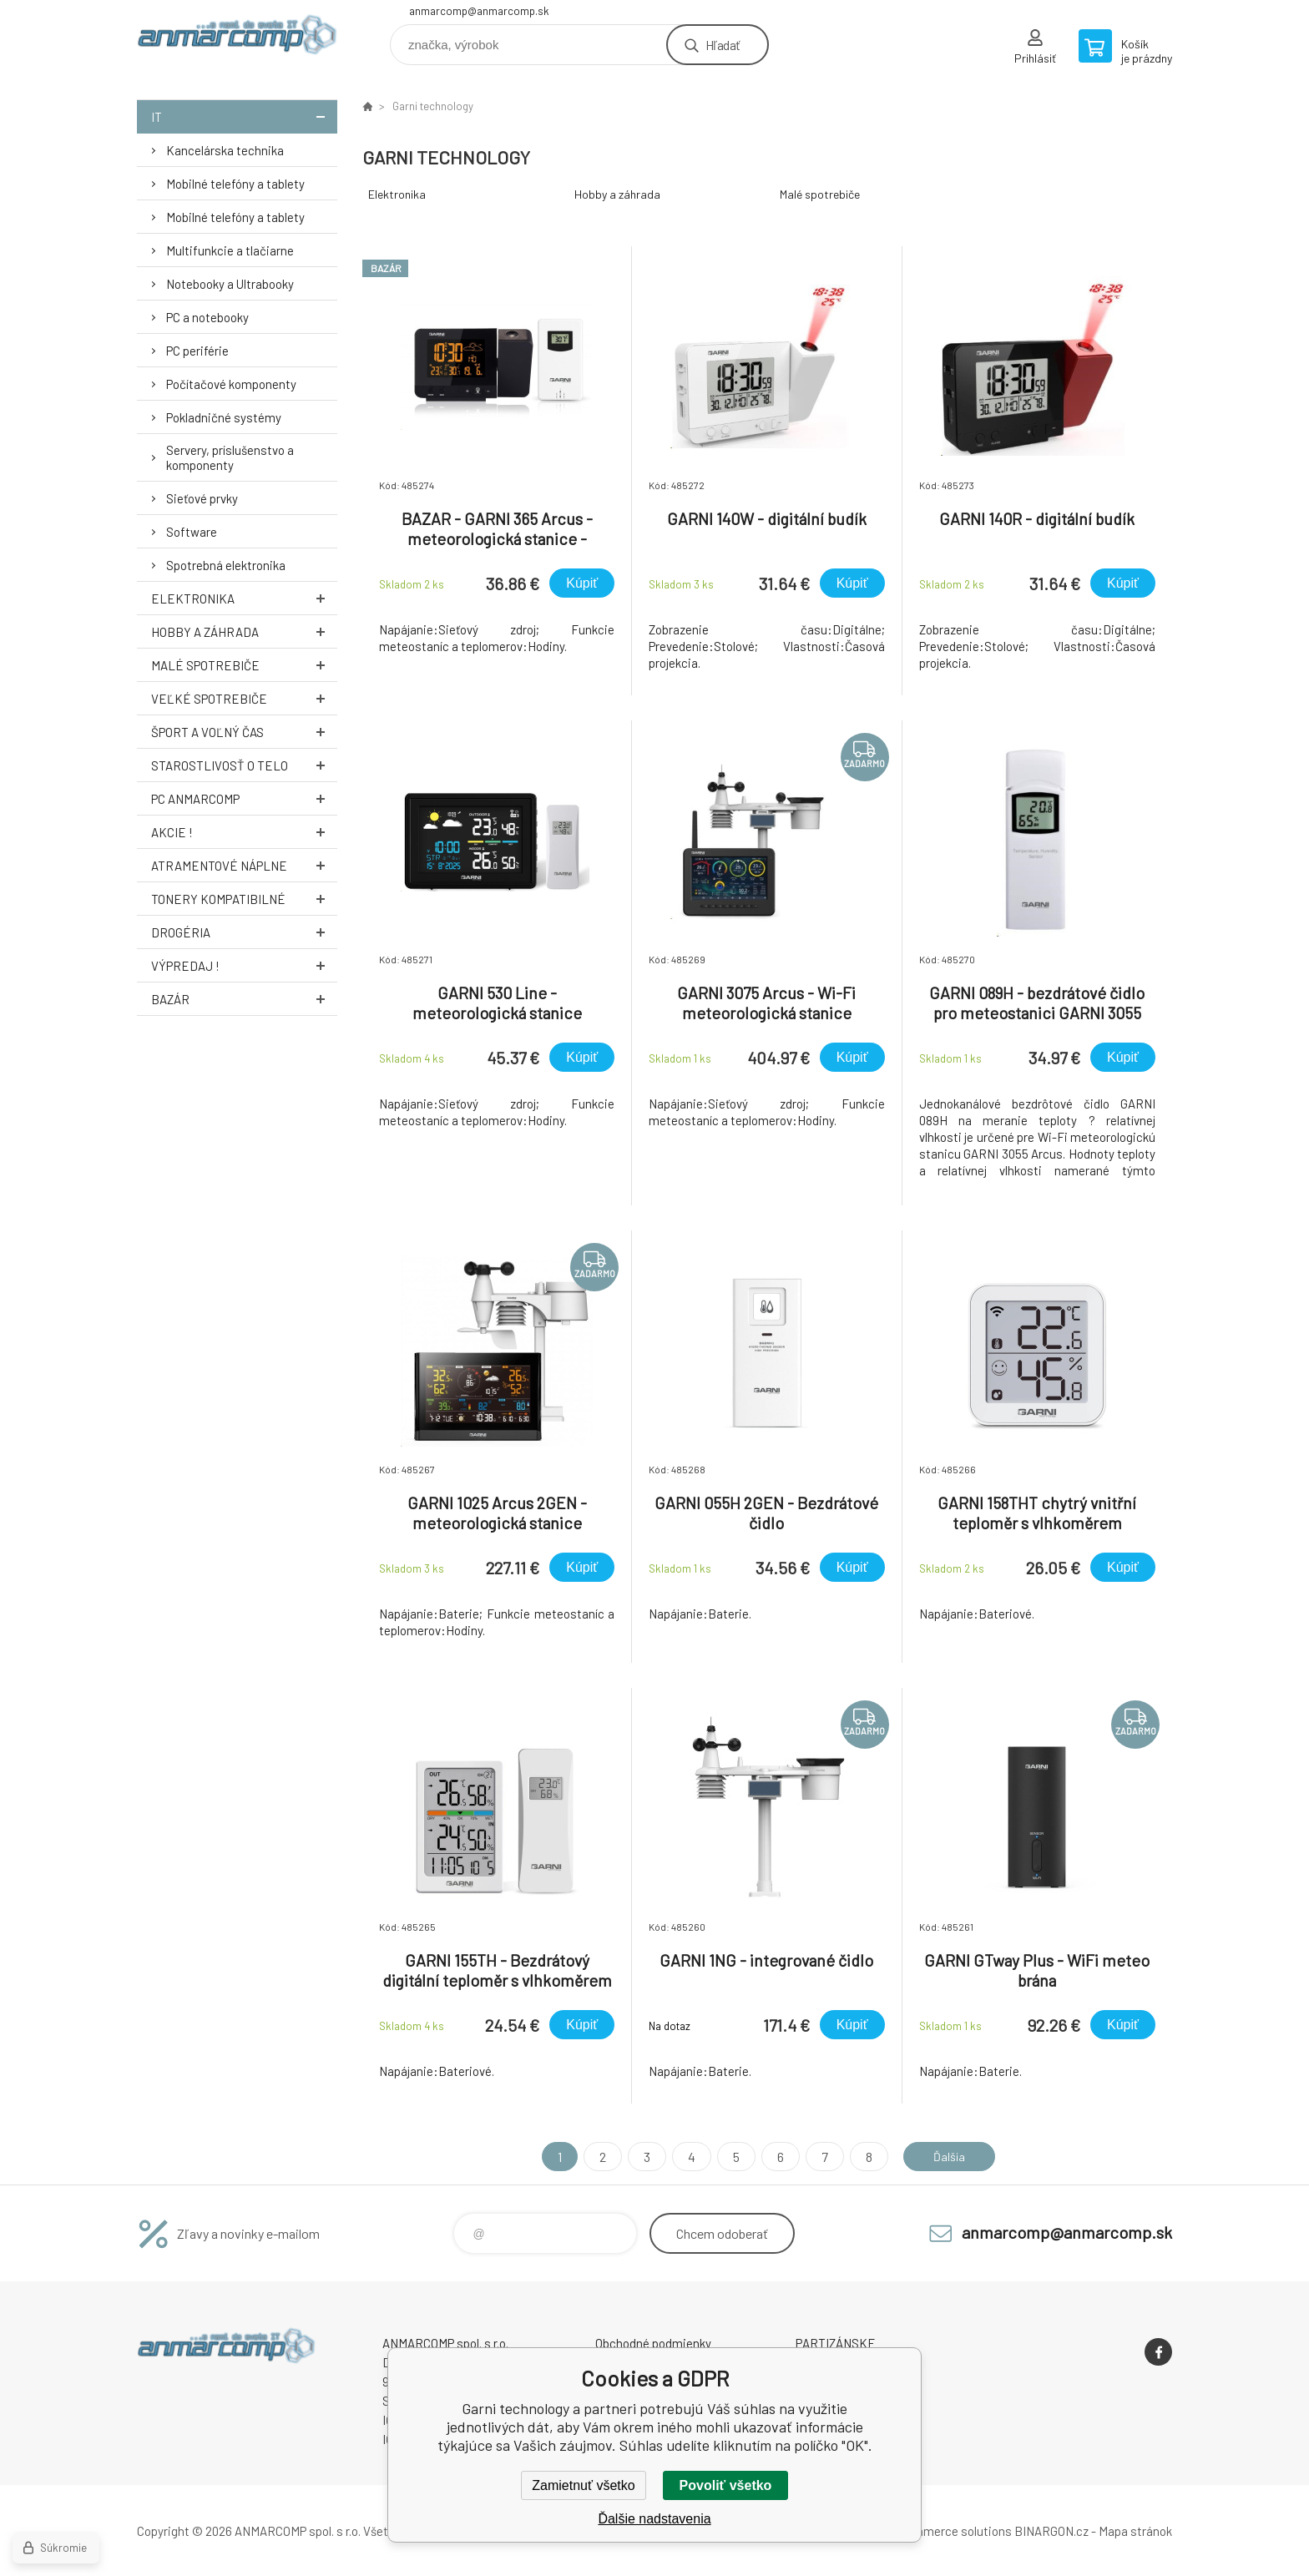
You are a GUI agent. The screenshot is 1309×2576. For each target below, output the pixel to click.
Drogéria (244, 932)
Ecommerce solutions (951, 2530)
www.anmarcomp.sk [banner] (237, 39)
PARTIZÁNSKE (836, 2343)
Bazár (244, 998)
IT (244, 116)
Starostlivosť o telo (244, 765)
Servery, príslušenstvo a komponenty (230, 457)
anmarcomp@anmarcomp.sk (479, 11)
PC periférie (197, 350)
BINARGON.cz (1051, 2530)
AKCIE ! (244, 832)
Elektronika (244, 598)
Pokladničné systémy (223, 417)
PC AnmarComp (244, 798)
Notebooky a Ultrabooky (230, 283)
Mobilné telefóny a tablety (235, 183)
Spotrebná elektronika (226, 565)
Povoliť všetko (726, 2485)
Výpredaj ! (244, 965)
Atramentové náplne (244, 865)
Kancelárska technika (225, 150)
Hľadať (722, 45)
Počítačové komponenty (231, 383)
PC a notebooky (207, 317)
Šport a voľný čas (244, 731)
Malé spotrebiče (244, 665)
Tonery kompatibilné (244, 898)
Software (191, 531)
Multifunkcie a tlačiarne (230, 250)
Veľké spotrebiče (244, 698)
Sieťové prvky (202, 498)
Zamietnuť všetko (583, 2485)
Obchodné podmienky (653, 2343)
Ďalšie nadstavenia (654, 2519)
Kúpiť (582, 583)
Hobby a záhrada (244, 631)
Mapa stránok (1135, 2530)
